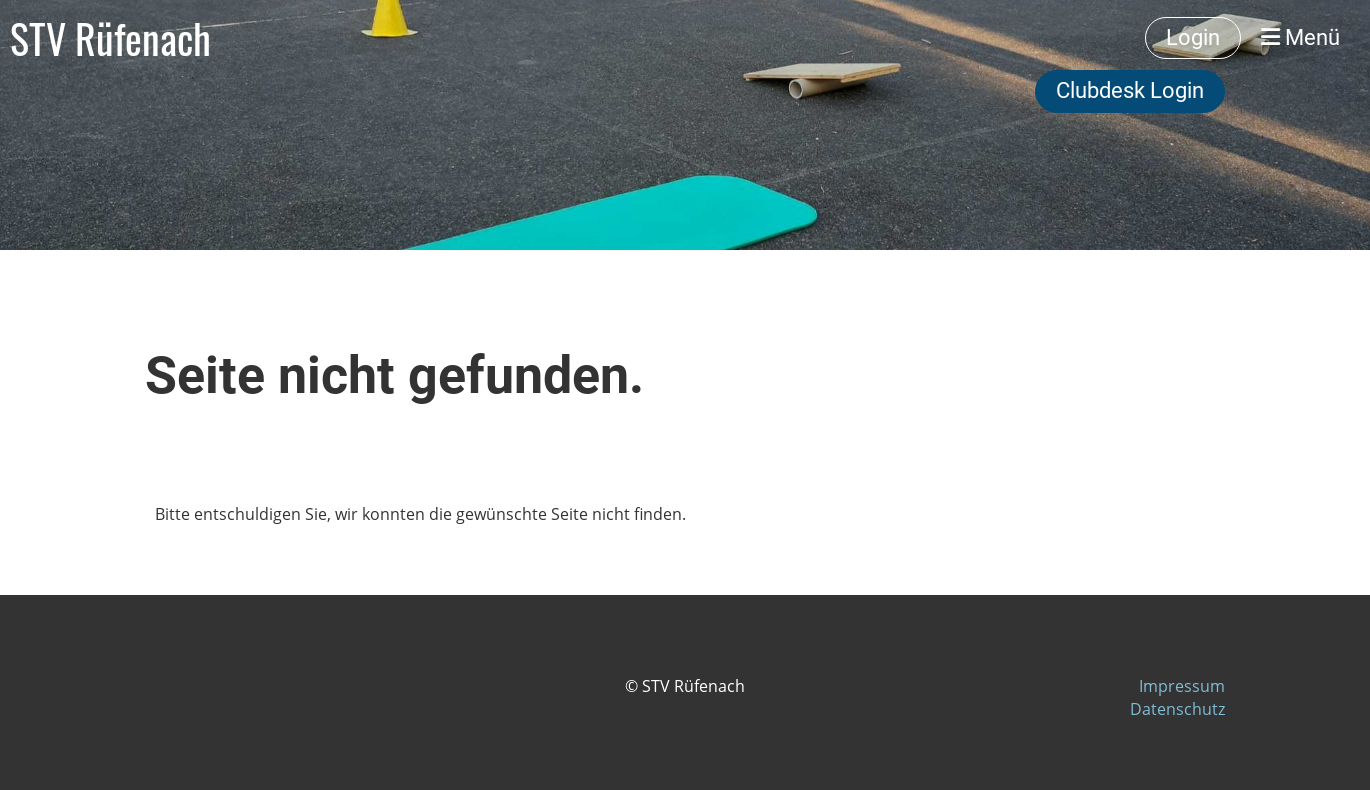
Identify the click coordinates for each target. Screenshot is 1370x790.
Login (1193, 37)
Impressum (1182, 686)
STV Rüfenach (110, 38)
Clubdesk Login (1130, 90)
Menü (1300, 37)
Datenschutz (1177, 709)
